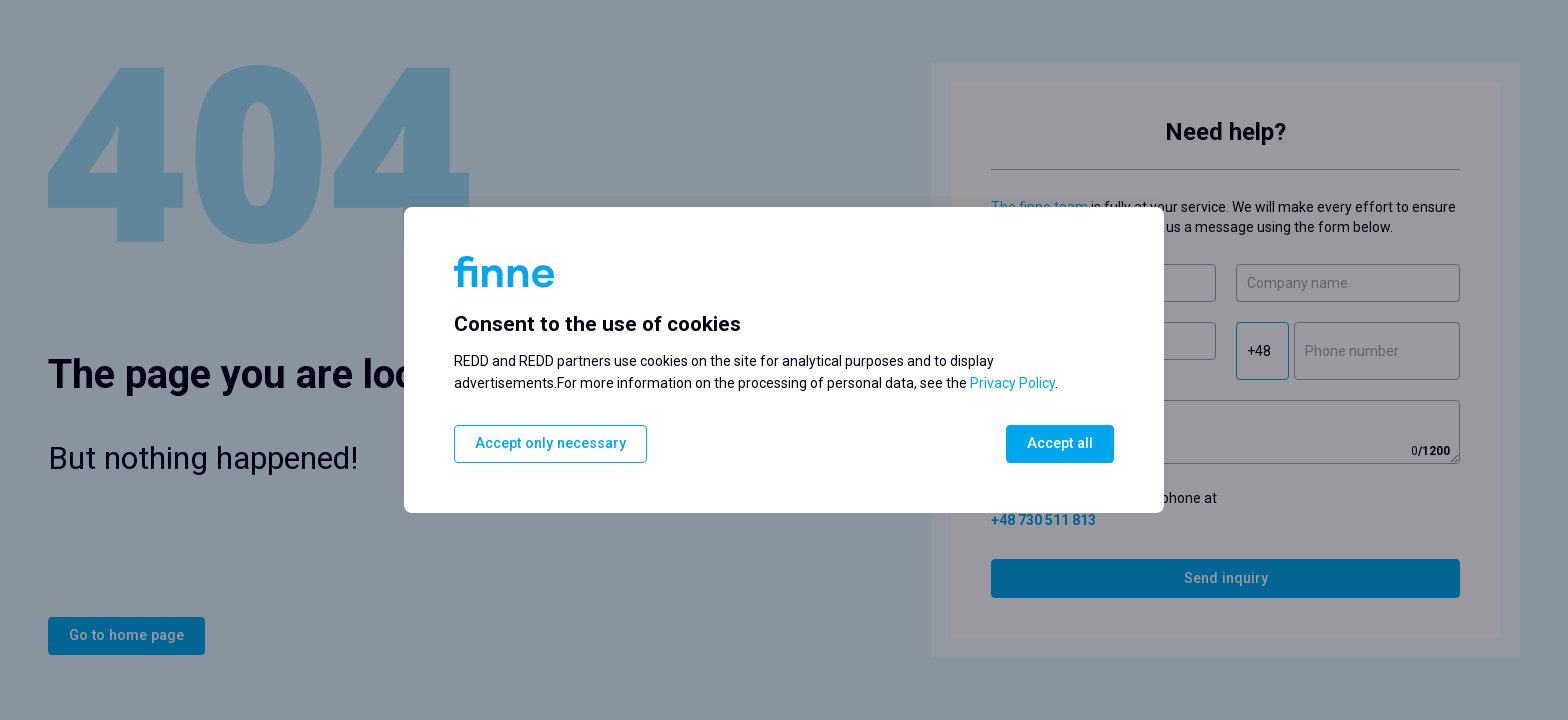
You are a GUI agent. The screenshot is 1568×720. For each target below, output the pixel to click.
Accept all (1060, 443)
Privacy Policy (1012, 383)
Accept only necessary (550, 443)
